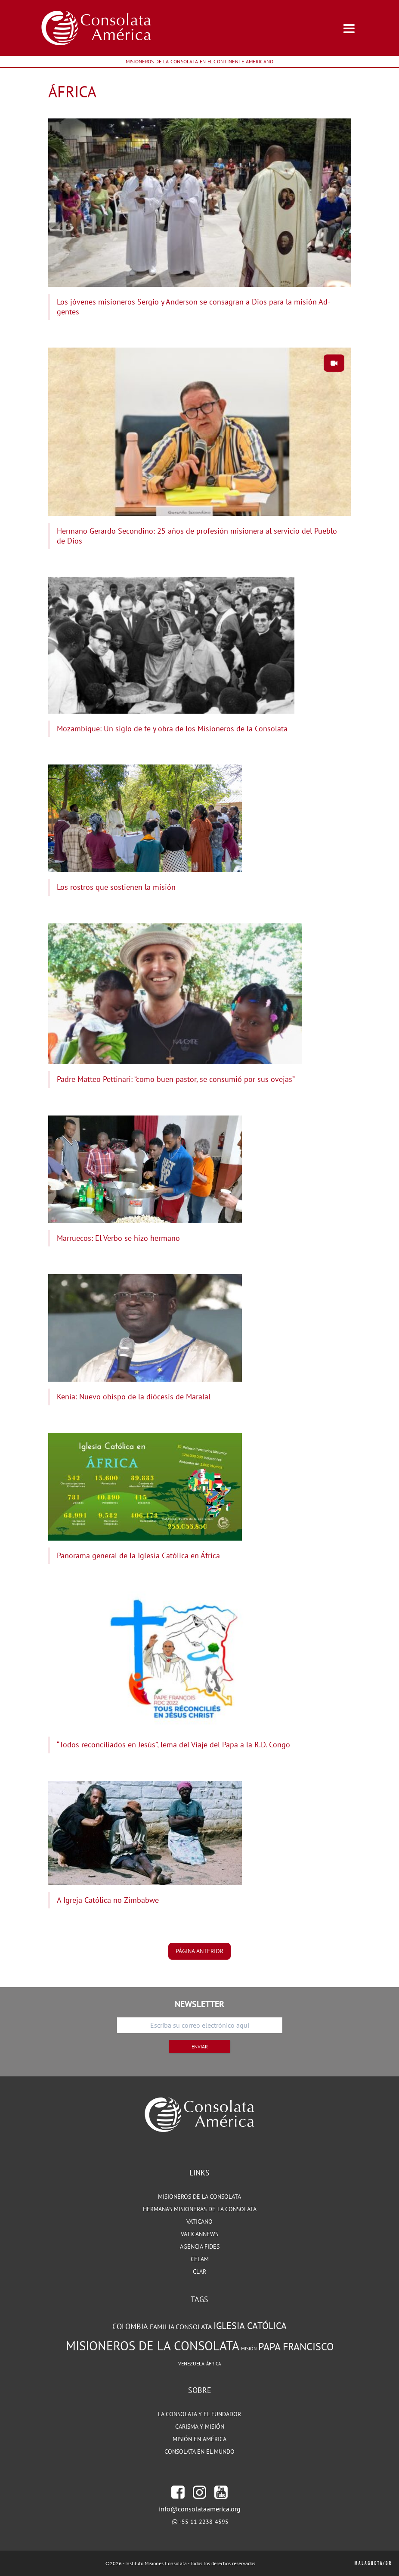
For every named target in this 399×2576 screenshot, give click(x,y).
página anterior (199, 1951)
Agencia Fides (200, 2246)
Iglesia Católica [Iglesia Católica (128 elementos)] (250, 2326)
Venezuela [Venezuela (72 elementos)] (191, 2363)
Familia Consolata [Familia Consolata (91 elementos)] (181, 2326)
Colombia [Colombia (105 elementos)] (130, 2326)
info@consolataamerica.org (200, 2509)
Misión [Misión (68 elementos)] (249, 2349)
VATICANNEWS (199, 2234)
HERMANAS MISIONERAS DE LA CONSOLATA (200, 2209)
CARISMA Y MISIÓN (199, 2426)
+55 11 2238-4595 (204, 2522)
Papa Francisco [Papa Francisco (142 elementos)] (296, 2346)
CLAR (199, 2271)
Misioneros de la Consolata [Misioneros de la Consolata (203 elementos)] (152, 2345)
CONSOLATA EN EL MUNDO (199, 2451)
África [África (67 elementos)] (213, 2364)
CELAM (200, 2259)
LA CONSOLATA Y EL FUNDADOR (199, 2414)
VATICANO (199, 2221)
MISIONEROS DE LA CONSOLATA (199, 2196)
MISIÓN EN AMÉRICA (199, 2439)
